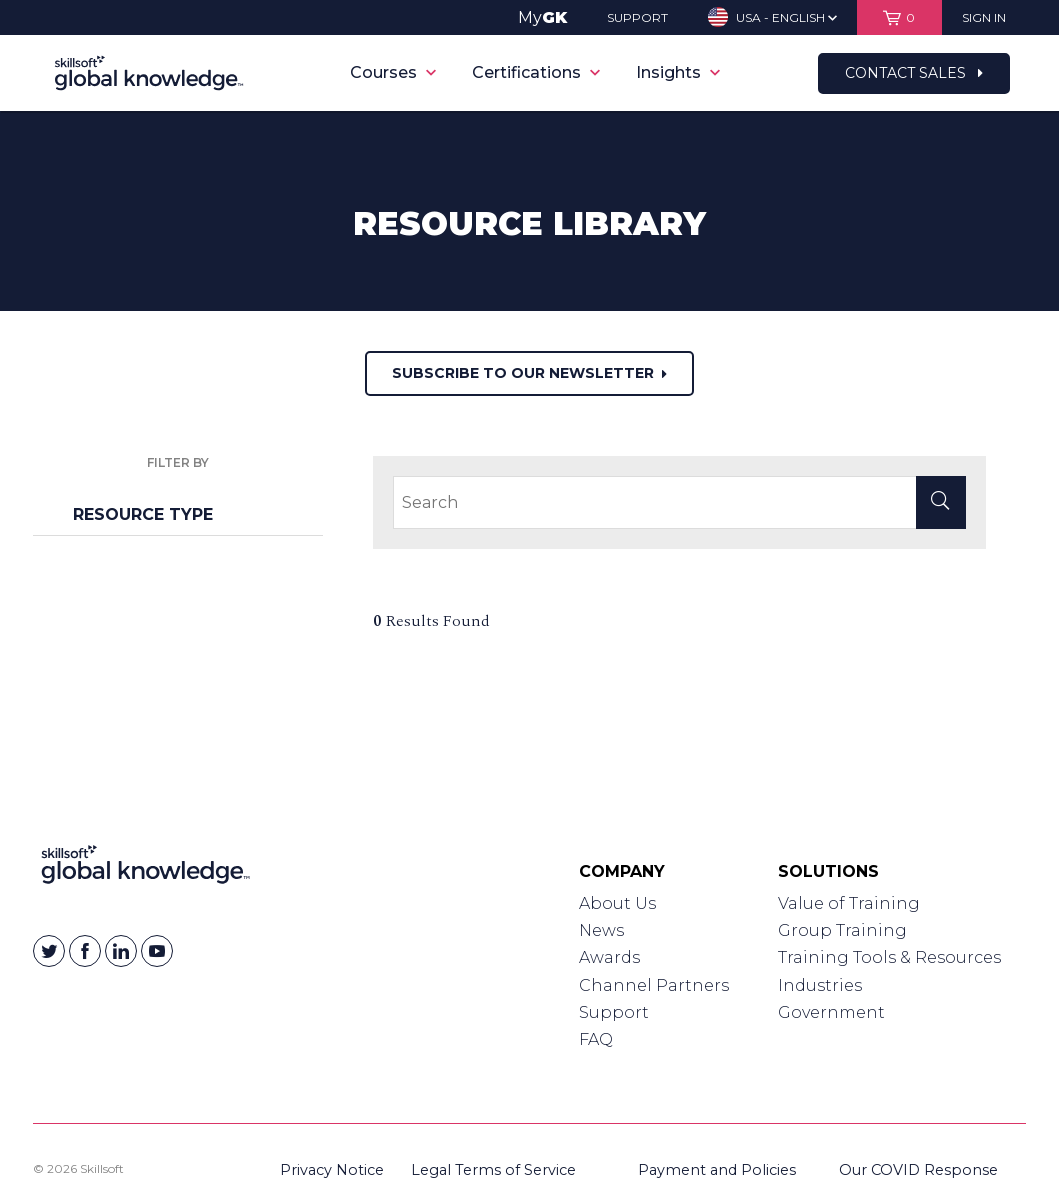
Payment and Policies (717, 1170)
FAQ (596, 1039)
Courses (393, 72)
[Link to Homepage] (145, 869)
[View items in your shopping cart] (899, 17)
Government (831, 1012)
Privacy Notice (332, 1170)
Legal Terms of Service (493, 1170)
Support (614, 1012)
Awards (609, 957)
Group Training (842, 930)
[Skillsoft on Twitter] (49, 951)
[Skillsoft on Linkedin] (121, 951)
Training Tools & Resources (889, 957)
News (601, 930)
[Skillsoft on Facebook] (85, 951)
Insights (678, 72)
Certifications (536, 72)
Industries (820, 985)
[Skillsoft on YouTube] (157, 951)
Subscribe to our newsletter (529, 373)
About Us (617, 903)
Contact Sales (914, 73)
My (542, 17)
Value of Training (849, 903)
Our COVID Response (918, 1170)
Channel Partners (654, 985)
